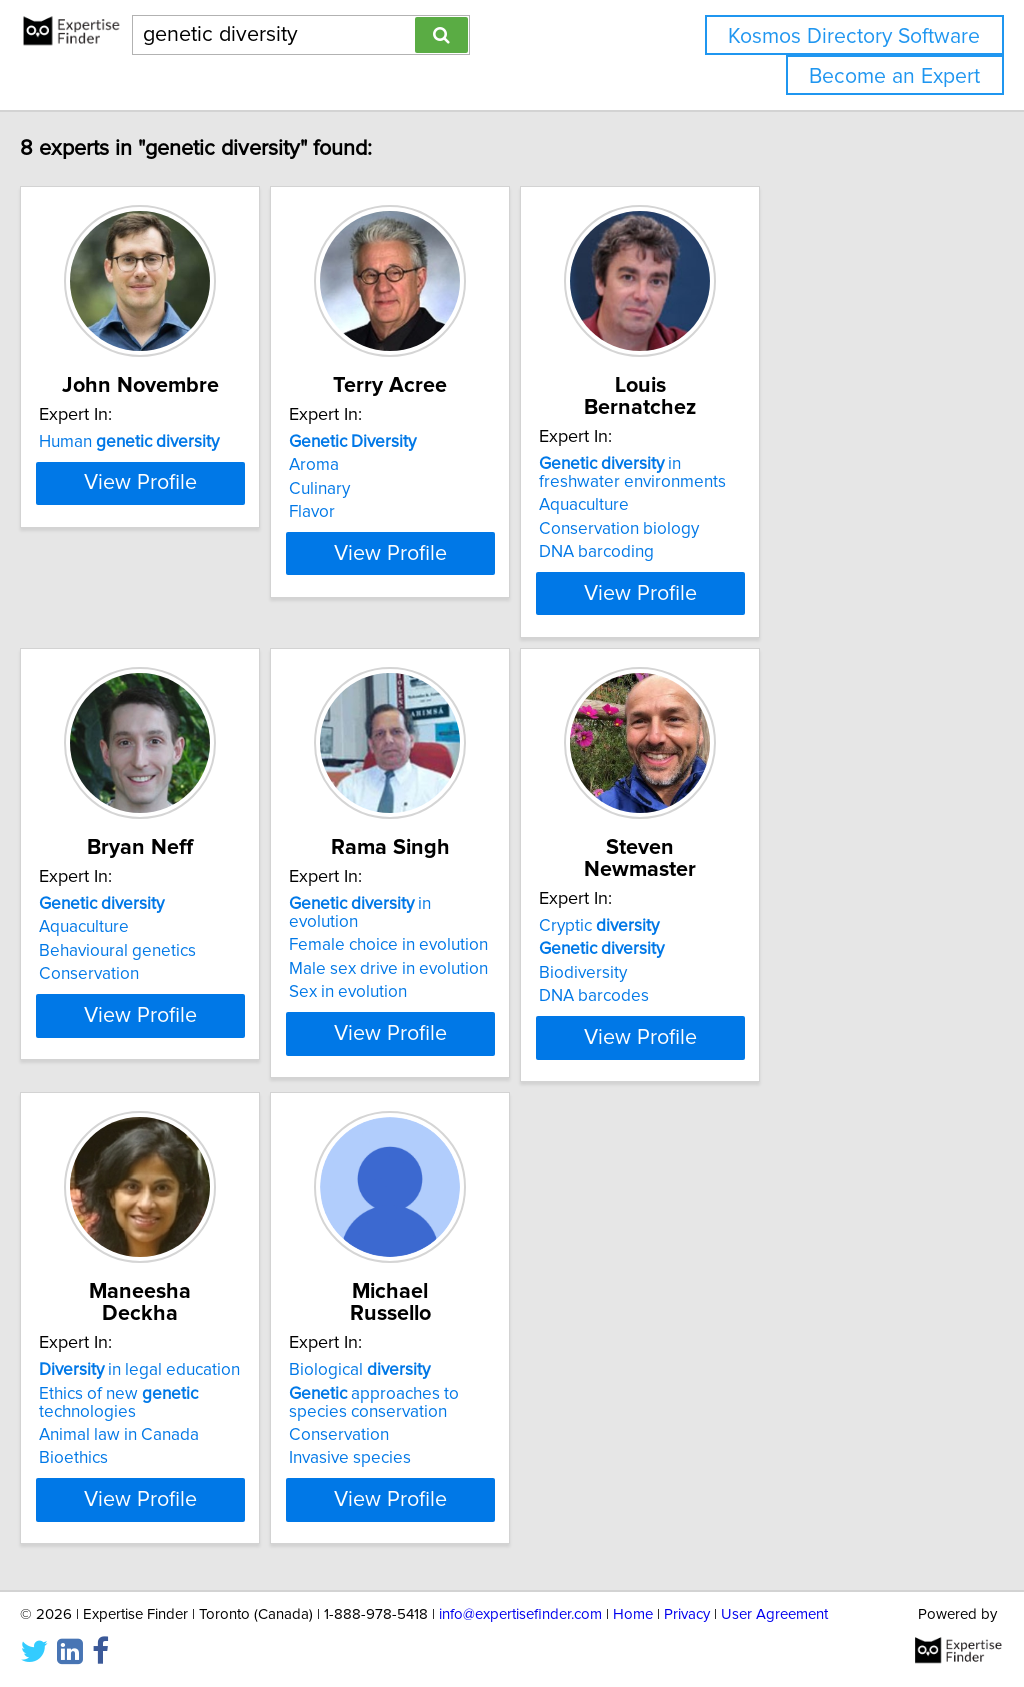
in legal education (181, 1322)
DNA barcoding (738, 530)
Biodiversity (725, 929)
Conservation (131, 952)
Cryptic (741, 882)
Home (633, 1614)
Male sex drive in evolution (480, 929)
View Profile (207, 571)
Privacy (687, 1614)
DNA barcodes (736, 952)
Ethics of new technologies (160, 1354)
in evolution (488, 882)
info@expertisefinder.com (520, 1614)
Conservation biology (761, 507)
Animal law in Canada (161, 1387)
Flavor (404, 512)
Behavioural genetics (159, 929)
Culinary (411, 489)
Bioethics (115, 1410)
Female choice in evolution (480, 905)
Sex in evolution (440, 952)
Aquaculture (726, 483)
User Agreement (774, 1614)
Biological (451, 1322)
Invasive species (442, 1410)
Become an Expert (894, 76)
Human (171, 442)
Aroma (406, 465)
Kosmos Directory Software (854, 36)
